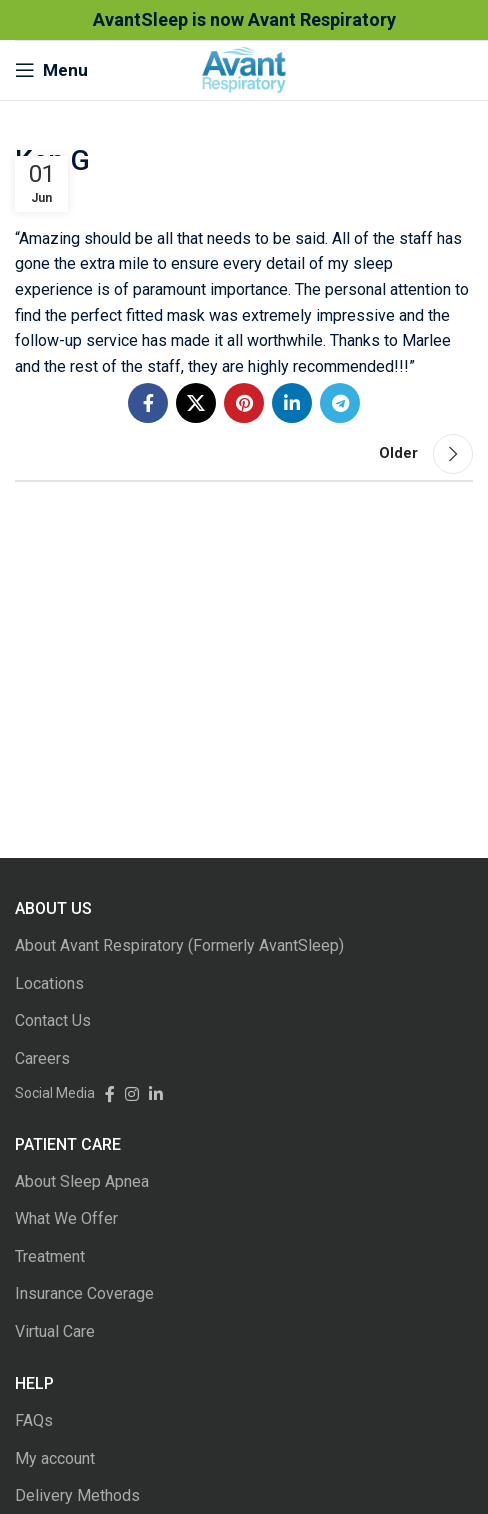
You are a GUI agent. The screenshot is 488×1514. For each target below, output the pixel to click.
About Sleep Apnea (82, 1181)
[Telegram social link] (340, 403)
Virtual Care (55, 1331)
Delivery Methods (77, 1495)
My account (55, 1458)
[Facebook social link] (148, 403)
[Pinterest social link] (244, 403)
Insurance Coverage (84, 1293)
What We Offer (66, 1218)
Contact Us (53, 1020)
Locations (49, 983)
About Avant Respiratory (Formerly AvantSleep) (179, 945)
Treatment (50, 1256)
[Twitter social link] (196, 403)
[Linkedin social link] (292, 403)
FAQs (34, 1420)
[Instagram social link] (127, 1093)
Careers (42, 1058)
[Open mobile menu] (51, 70)
